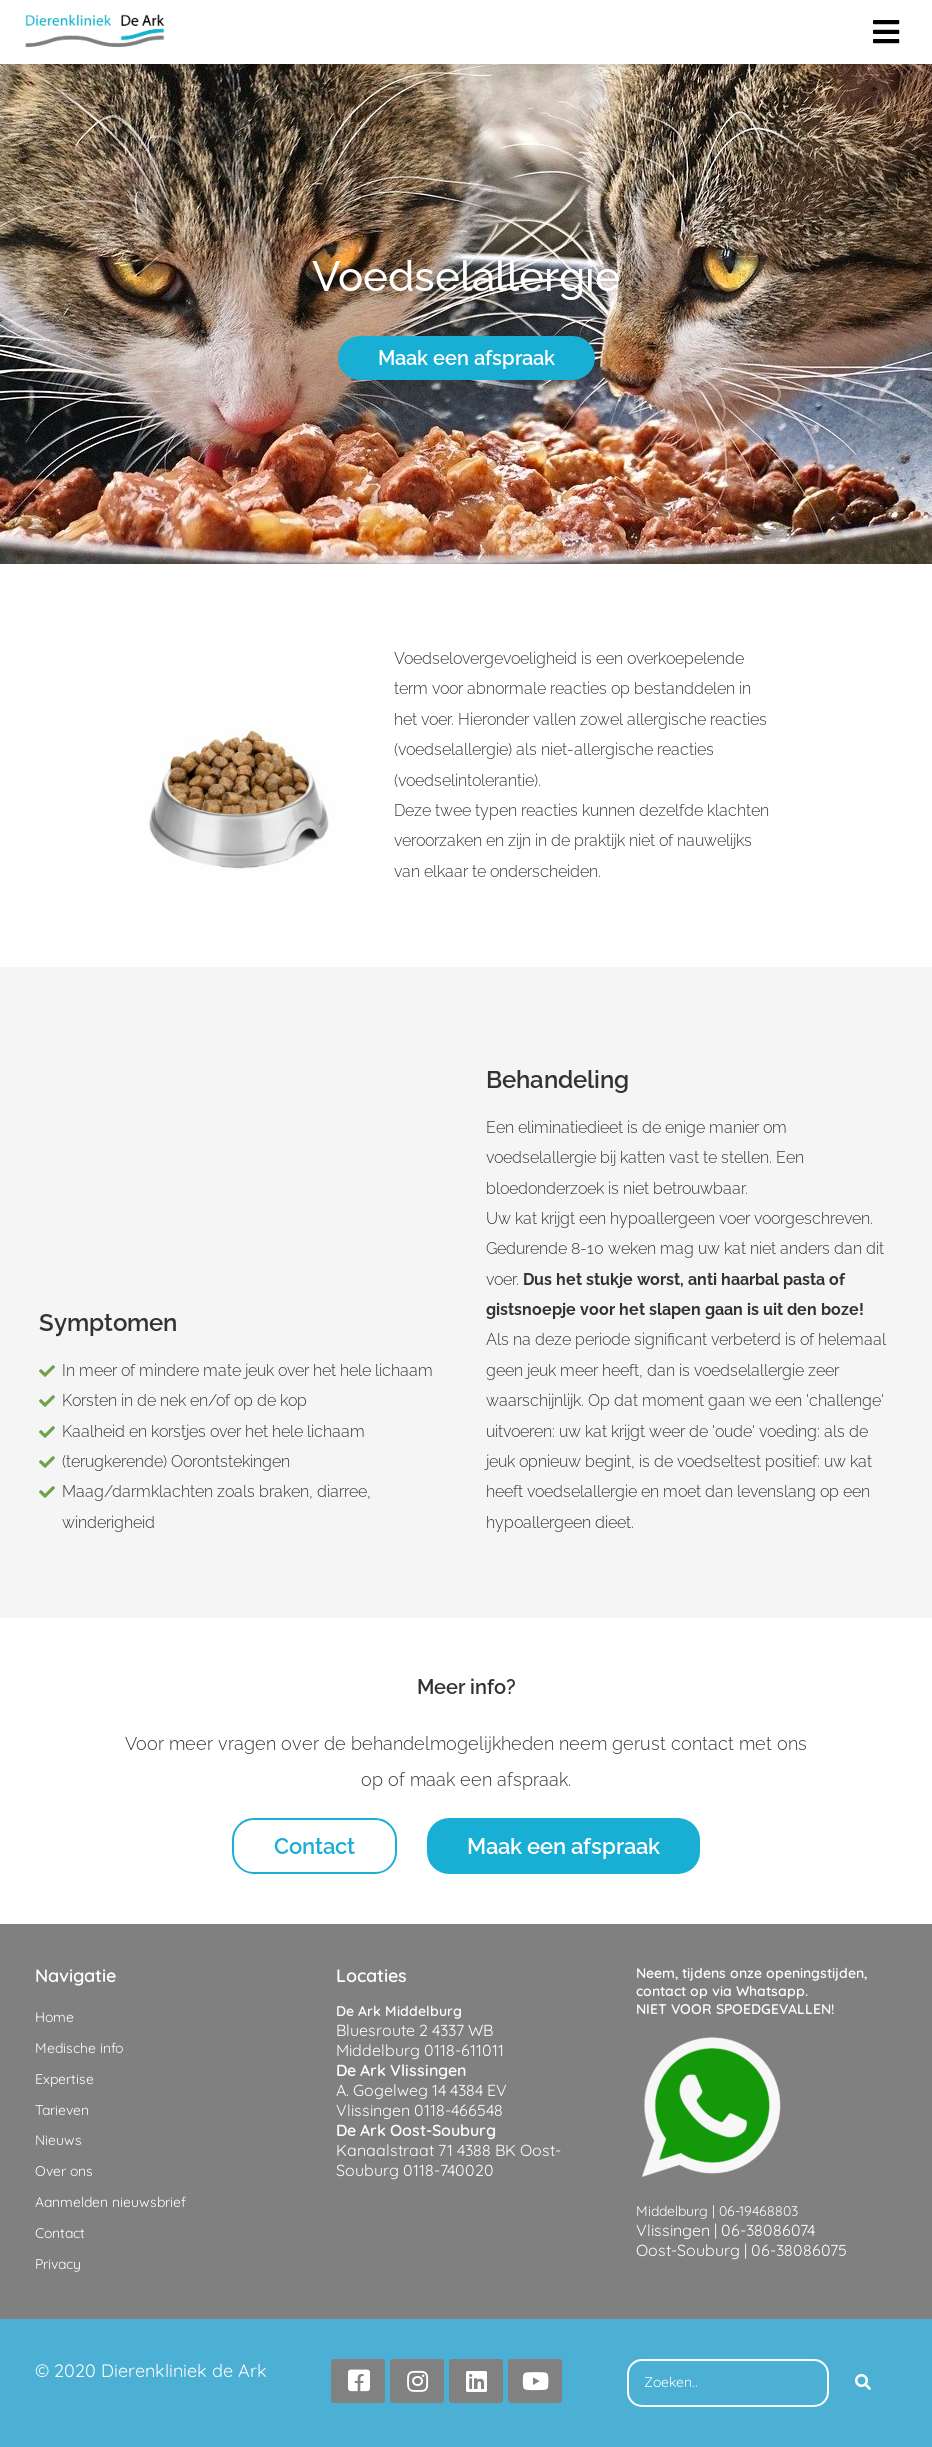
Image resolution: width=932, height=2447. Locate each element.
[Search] (863, 2383)
